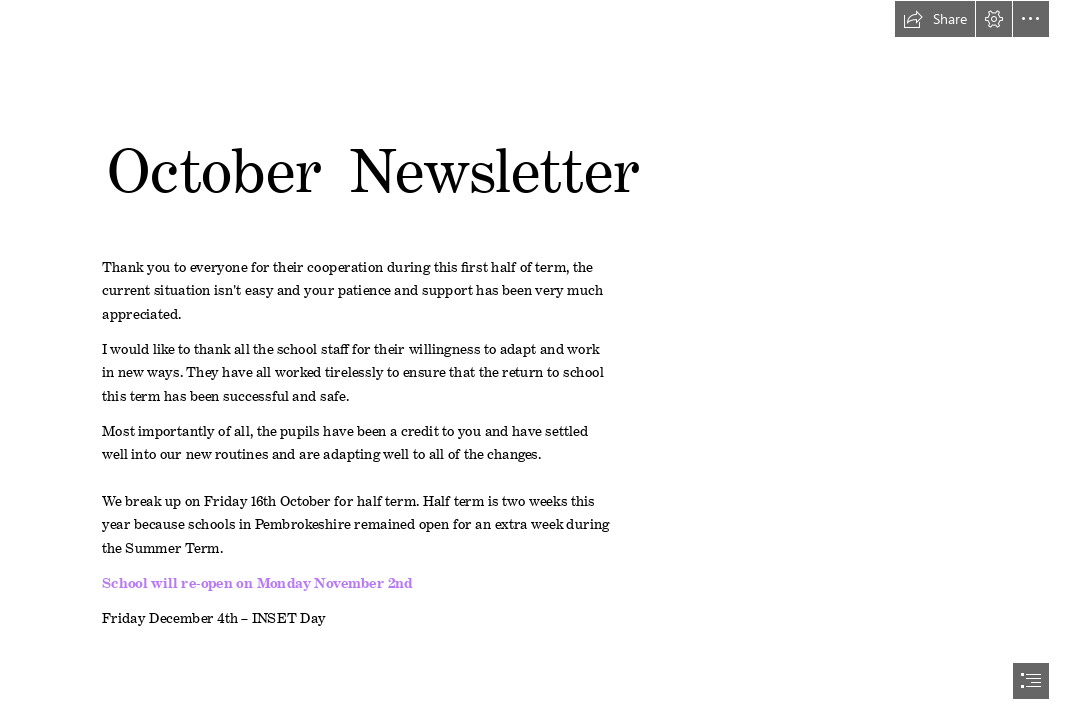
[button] (935, 19)
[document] (534, 360)
